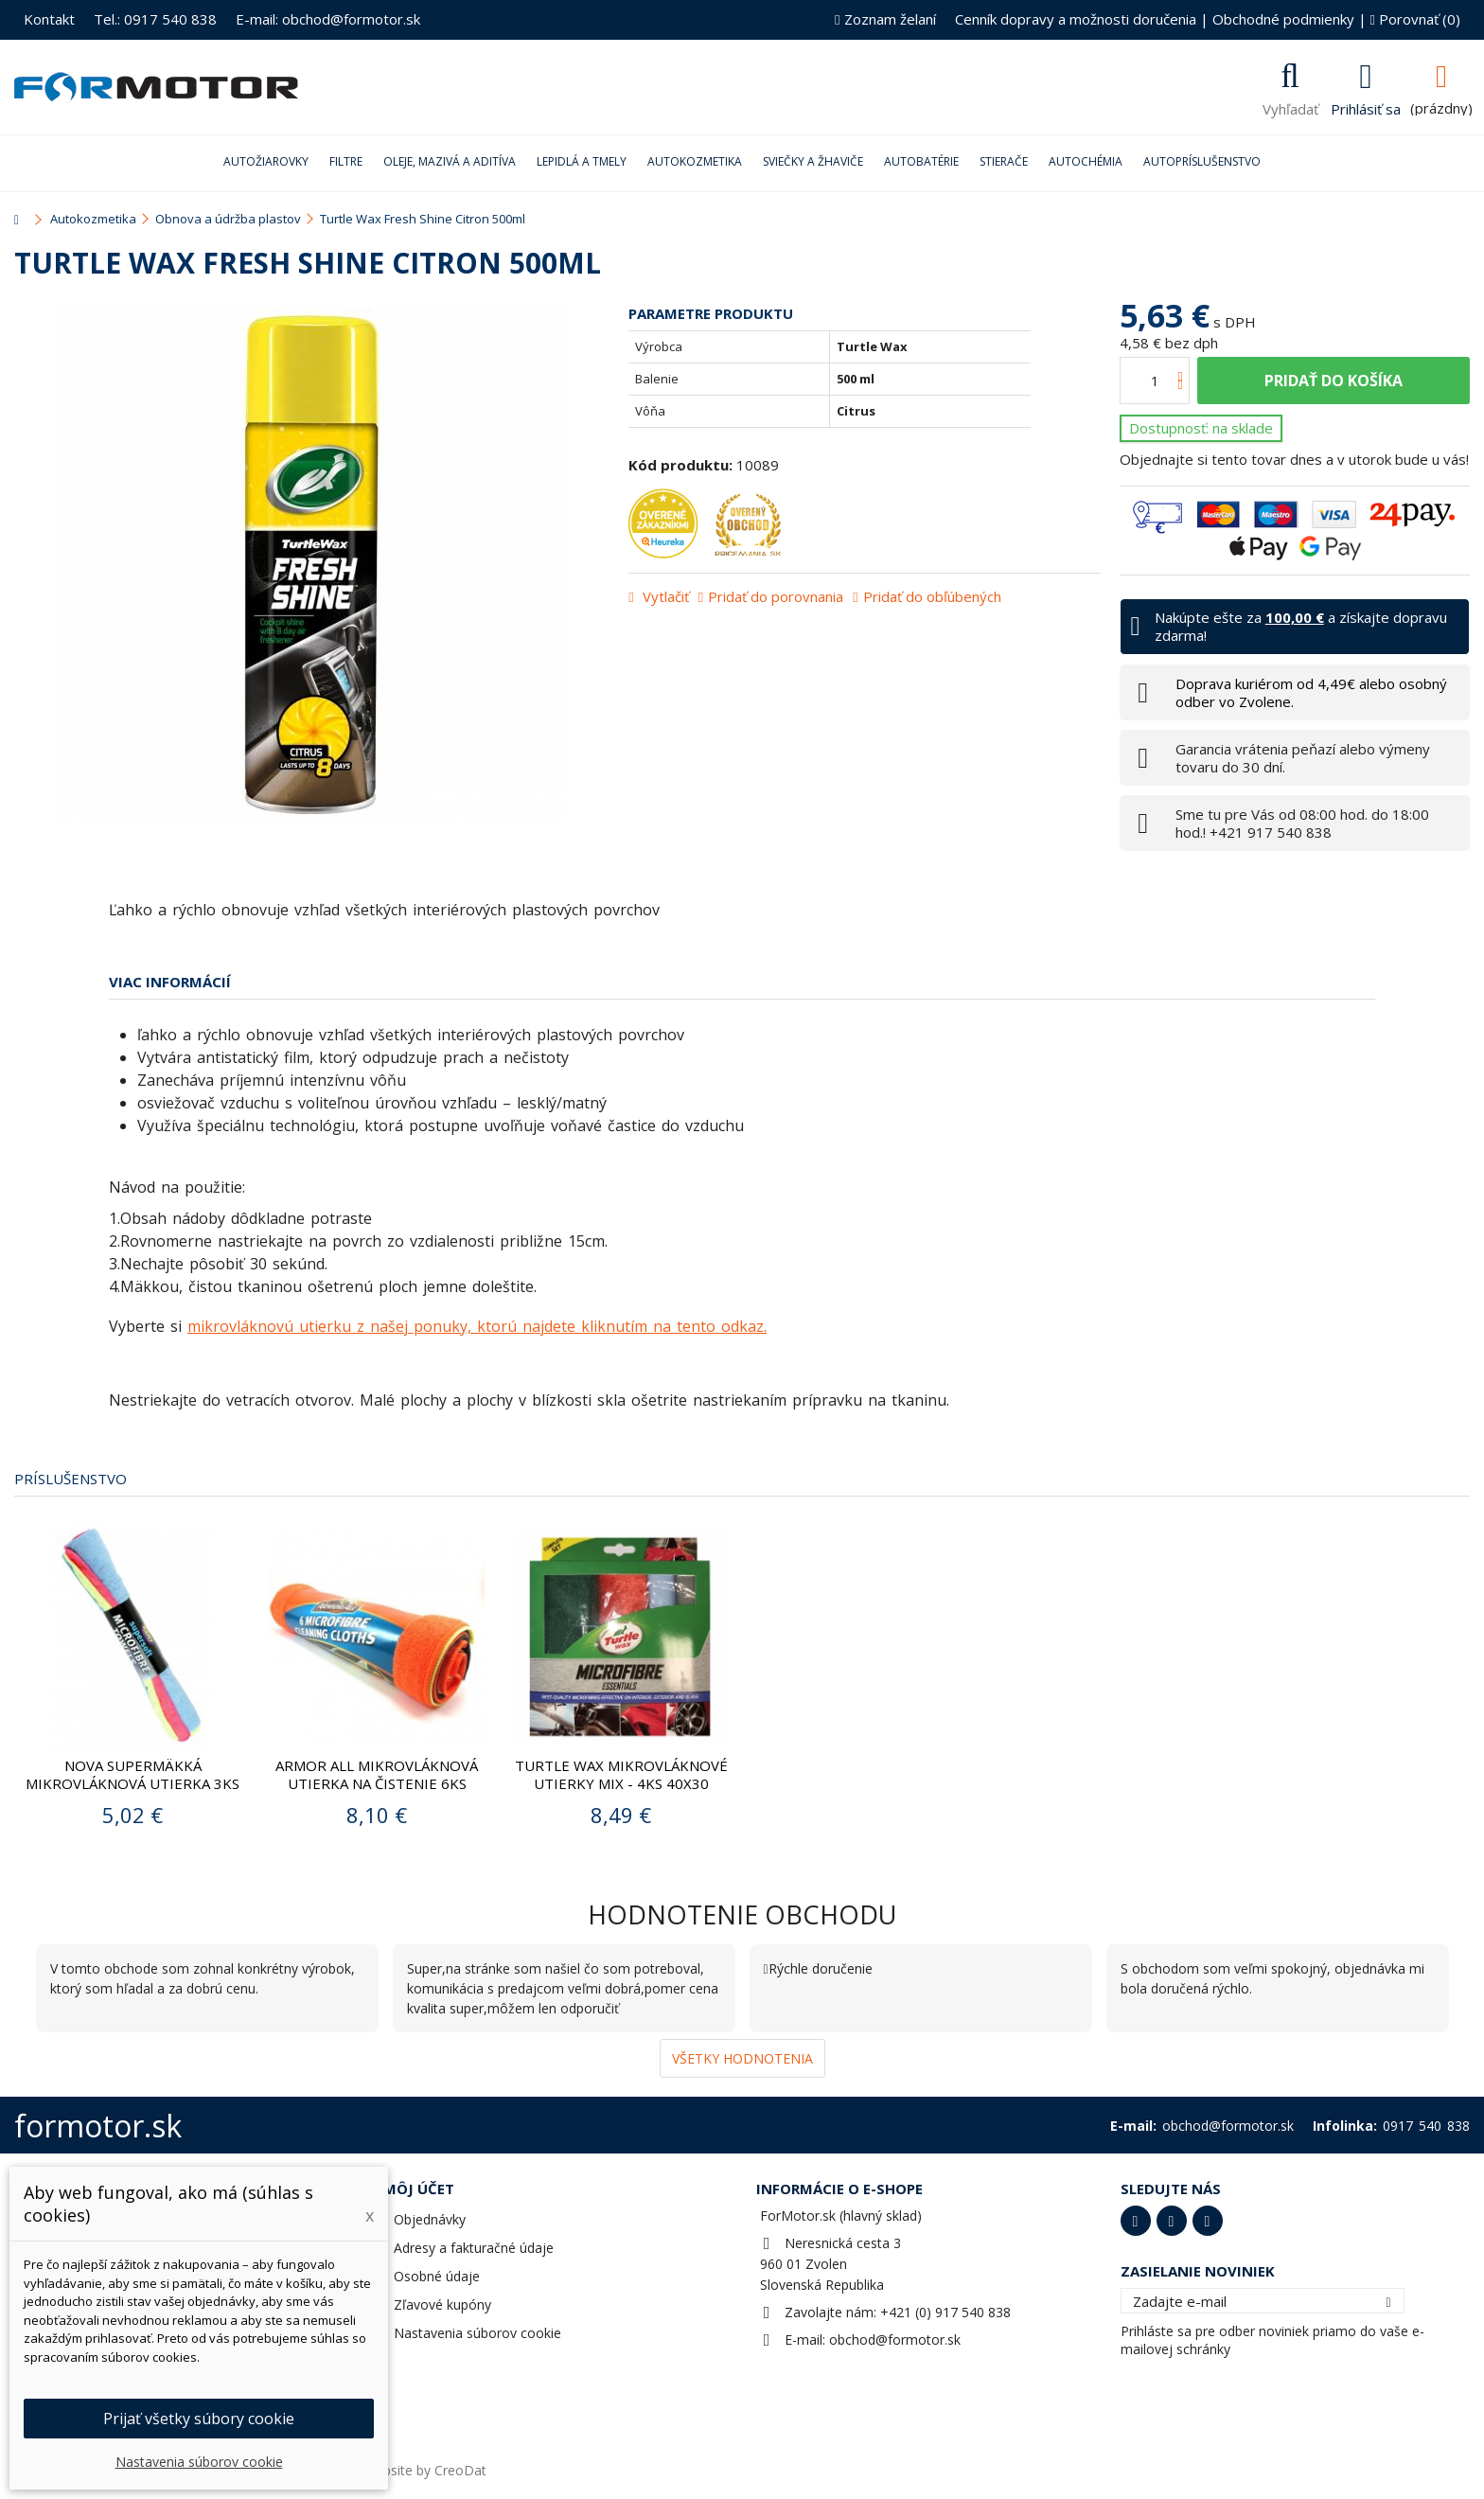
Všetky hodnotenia (742, 2058)
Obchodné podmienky (1283, 18)
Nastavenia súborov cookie (477, 2333)
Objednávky (430, 2219)
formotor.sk (98, 2125)
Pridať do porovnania (775, 596)
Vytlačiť (664, 596)
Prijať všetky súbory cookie (198, 2418)
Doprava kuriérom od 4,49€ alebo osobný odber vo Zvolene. (1311, 692)
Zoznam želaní (885, 18)
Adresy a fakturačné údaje (474, 2248)
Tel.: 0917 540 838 (155, 18)
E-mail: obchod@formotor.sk (328, 18)
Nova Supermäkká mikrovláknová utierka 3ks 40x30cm (132, 1783)
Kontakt (49, 18)
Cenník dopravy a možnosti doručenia (1075, 18)
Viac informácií (170, 981)
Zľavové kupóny (442, 2304)
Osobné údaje (437, 2276)
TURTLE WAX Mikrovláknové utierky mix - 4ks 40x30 (621, 1774)
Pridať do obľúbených (932, 596)
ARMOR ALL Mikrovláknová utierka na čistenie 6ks (376, 1774)
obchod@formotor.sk (895, 2339)
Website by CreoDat (424, 2470)
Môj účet (418, 2188)
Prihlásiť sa (1366, 107)
